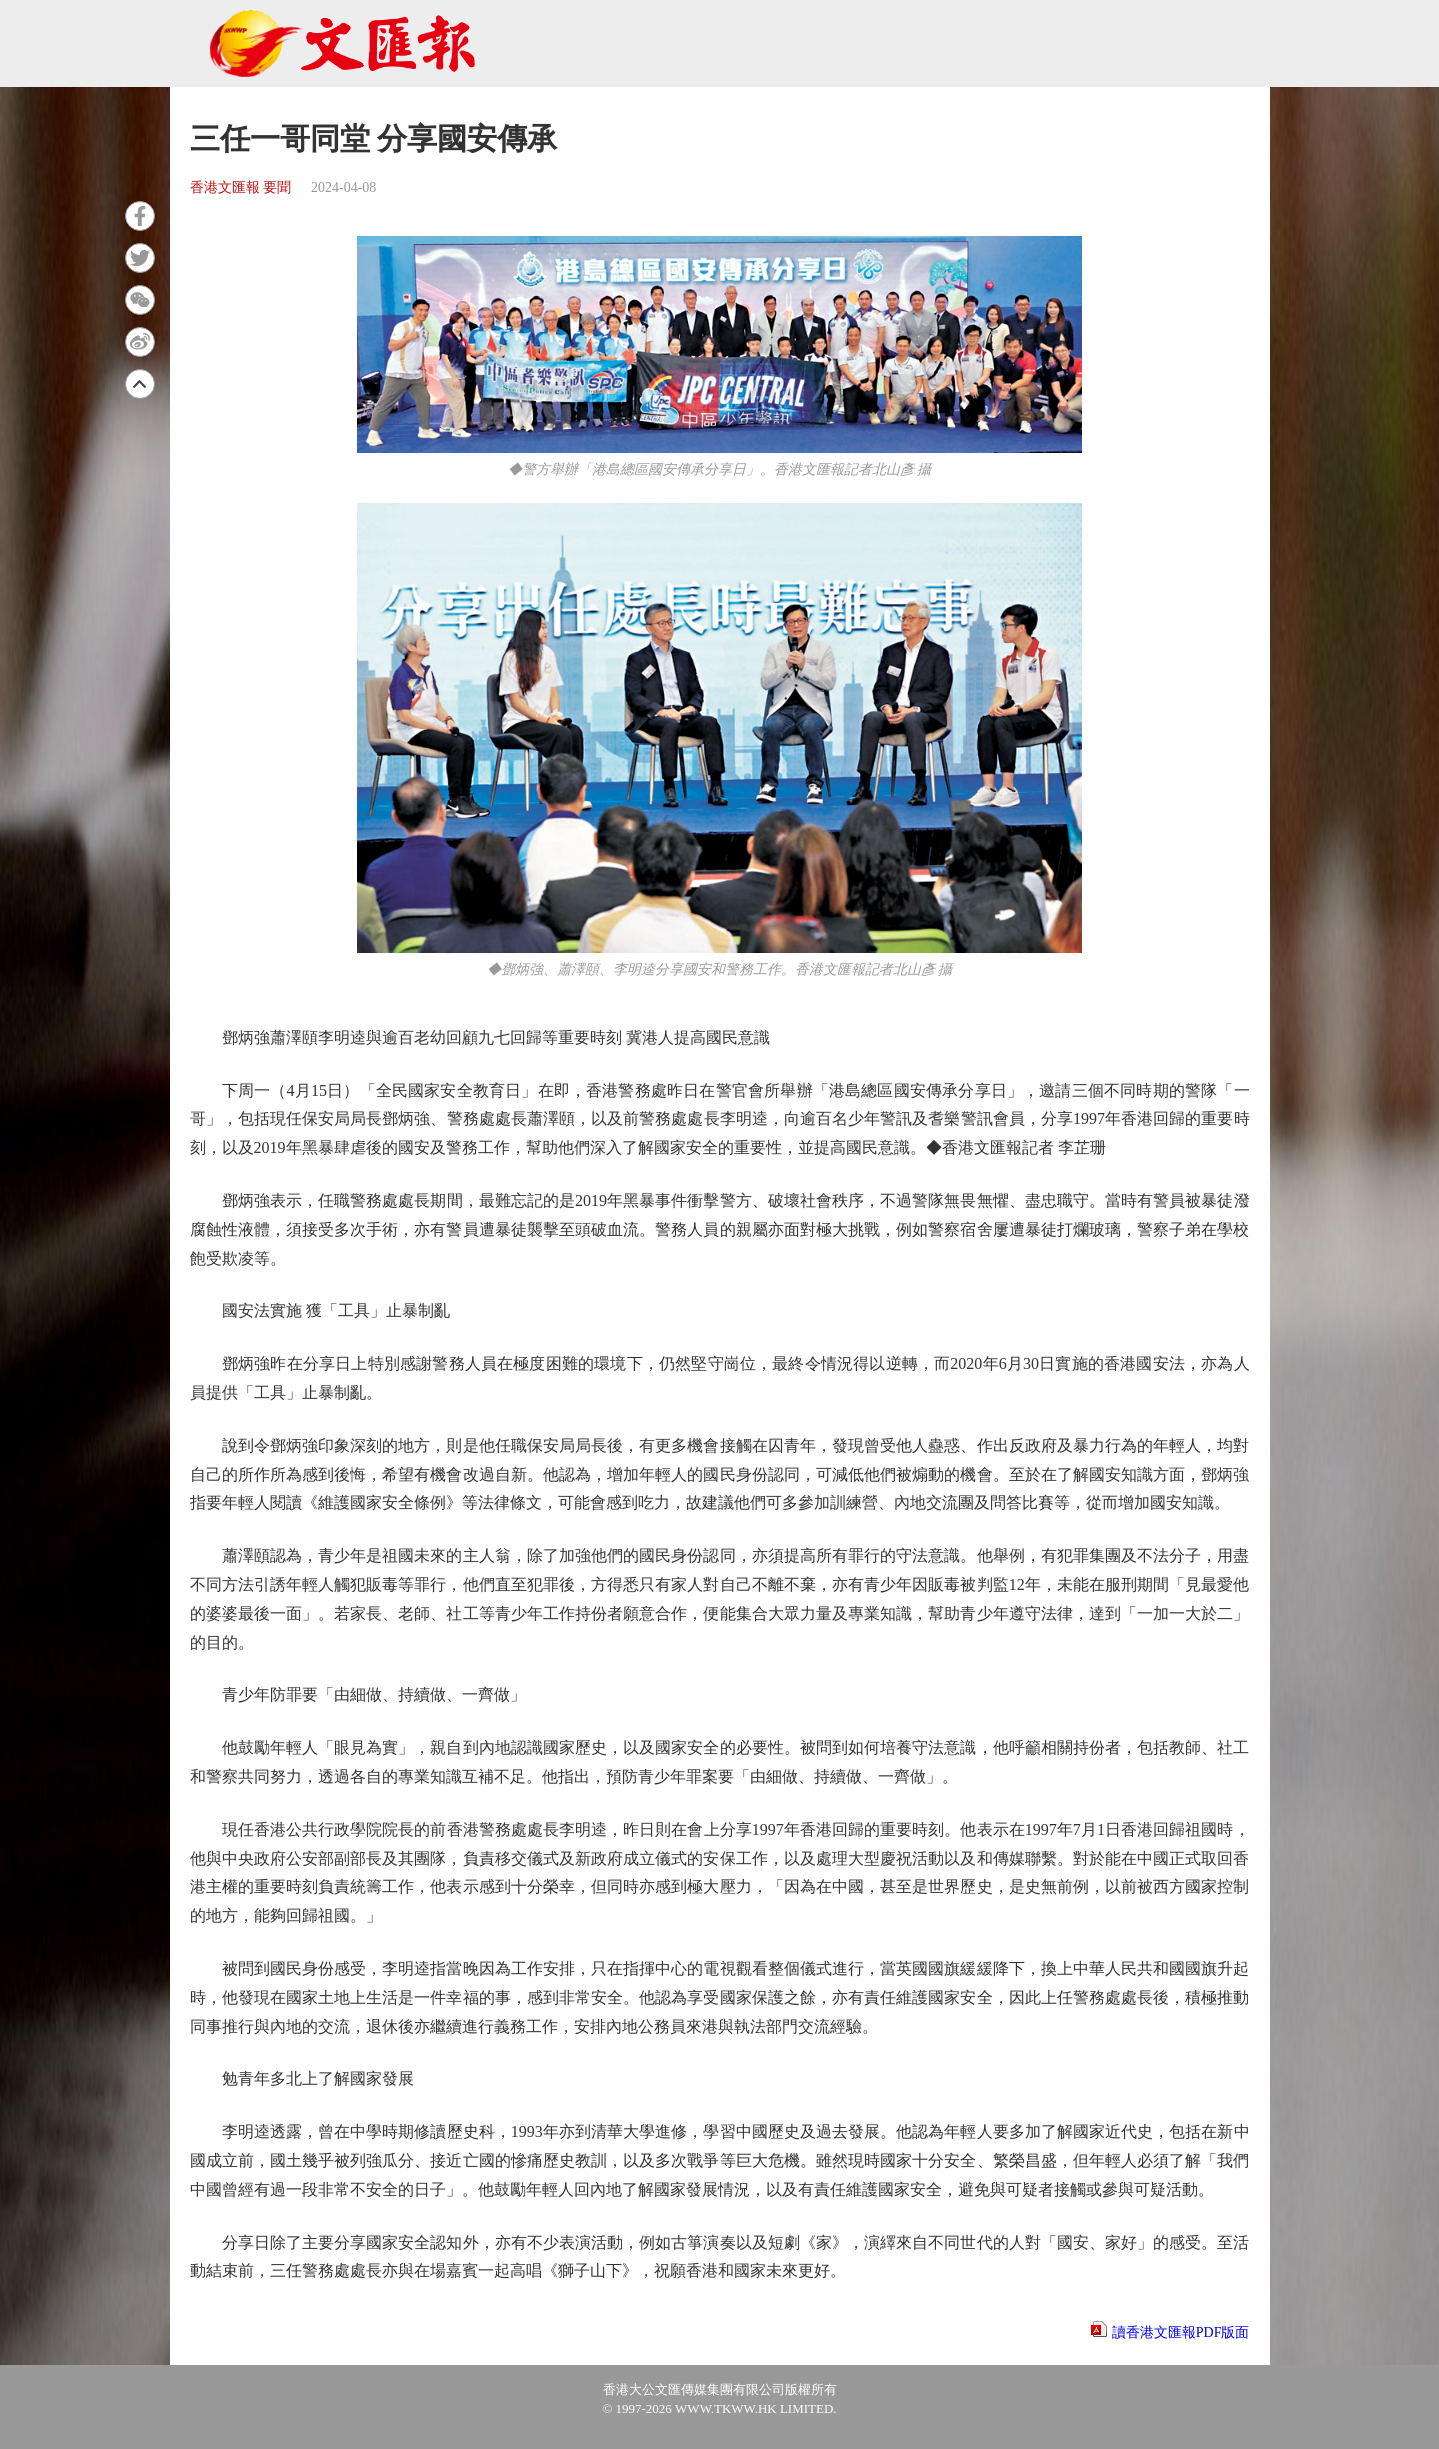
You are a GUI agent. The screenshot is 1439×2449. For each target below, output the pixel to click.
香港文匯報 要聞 (241, 187)
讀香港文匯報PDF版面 (1181, 2332)
